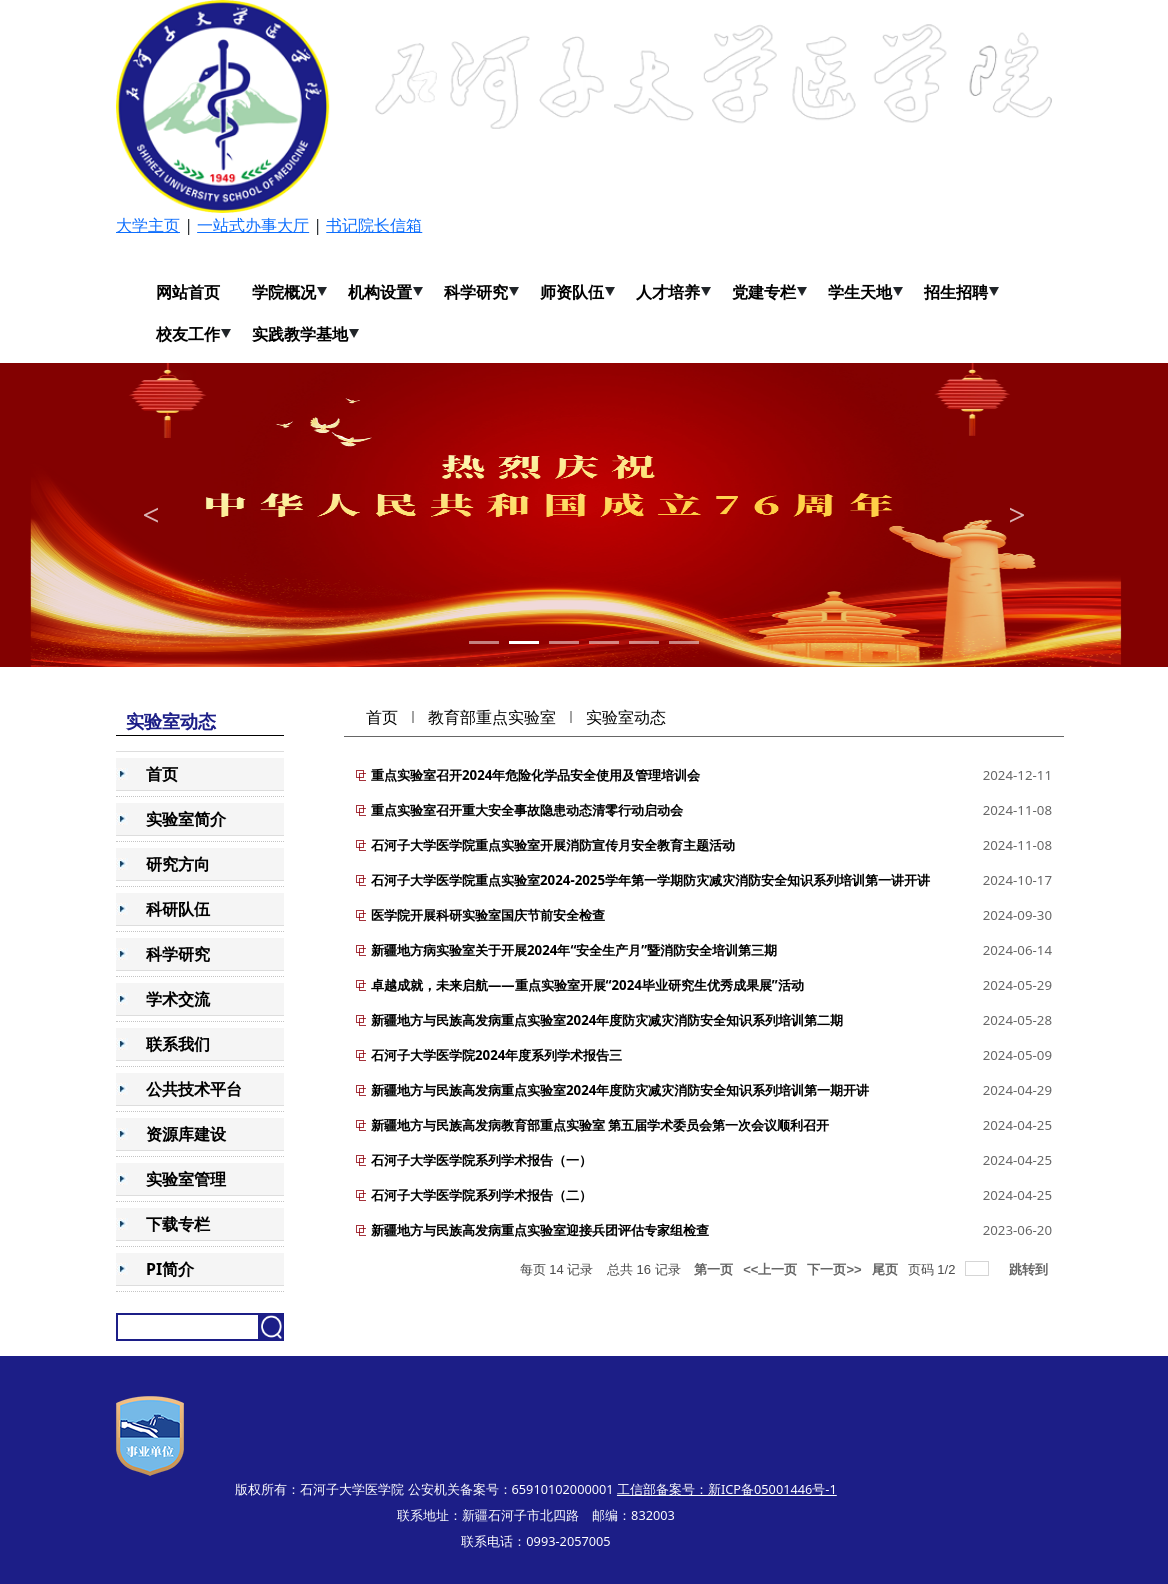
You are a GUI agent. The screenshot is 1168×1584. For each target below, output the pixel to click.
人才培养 (668, 292)
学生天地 (860, 292)
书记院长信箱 (374, 225)
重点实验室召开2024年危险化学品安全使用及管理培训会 (535, 775)
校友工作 (188, 334)
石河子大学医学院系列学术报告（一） (481, 1160)
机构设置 (380, 292)
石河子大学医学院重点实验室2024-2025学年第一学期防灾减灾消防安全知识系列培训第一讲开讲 (650, 880)
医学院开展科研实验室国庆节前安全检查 (488, 915)
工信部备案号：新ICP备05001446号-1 (727, 1489)
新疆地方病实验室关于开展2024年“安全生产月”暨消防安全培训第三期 (574, 950)
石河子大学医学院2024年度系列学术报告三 (496, 1055)
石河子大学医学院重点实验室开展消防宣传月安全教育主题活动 (553, 845)
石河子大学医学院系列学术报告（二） (481, 1195)
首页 (382, 717)
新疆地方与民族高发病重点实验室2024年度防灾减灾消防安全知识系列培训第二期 (607, 1020)
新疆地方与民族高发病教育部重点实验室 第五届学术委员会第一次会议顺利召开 (600, 1125)
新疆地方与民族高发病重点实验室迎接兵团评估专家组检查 (540, 1230)
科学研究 (476, 292)
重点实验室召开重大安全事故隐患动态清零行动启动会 (527, 810)
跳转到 (1030, 1269)
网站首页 (188, 292)
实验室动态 (626, 717)
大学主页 (148, 225)
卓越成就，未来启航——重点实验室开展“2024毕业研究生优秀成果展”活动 (587, 985)
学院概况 (284, 292)
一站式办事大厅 (253, 225)
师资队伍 (572, 292)
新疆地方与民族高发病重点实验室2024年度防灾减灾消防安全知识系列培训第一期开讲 (620, 1090)
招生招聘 (956, 292)
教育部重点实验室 (492, 717)
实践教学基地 (300, 334)
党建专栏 (764, 292)
